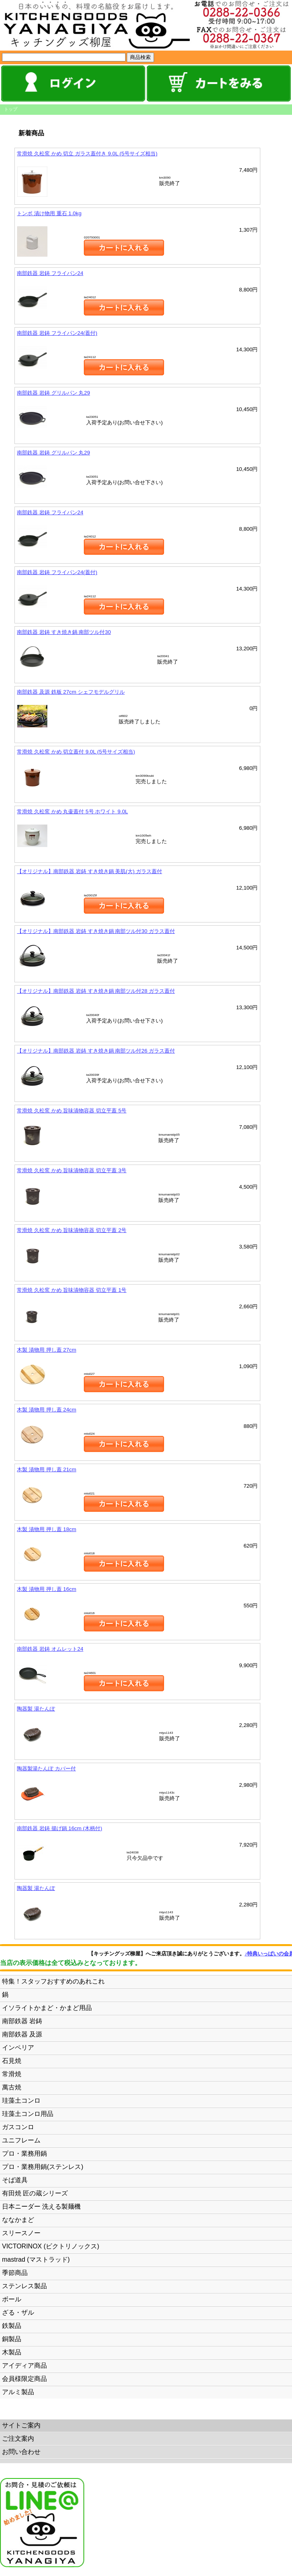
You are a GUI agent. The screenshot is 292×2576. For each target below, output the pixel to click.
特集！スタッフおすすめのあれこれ (53, 1981)
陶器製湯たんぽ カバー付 (46, 1769)
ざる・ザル (18, 2312)
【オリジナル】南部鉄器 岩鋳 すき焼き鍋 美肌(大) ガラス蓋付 (89, 871)
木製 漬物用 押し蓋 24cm (46, 1410)
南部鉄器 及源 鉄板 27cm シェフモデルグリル (70, 692)
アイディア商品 (24, 2365)
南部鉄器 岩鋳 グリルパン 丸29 (53, 393)
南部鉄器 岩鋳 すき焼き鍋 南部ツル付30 (64, 632)
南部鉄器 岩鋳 (22, 2021)
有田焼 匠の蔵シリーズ (35, 2193)
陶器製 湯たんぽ (36, 1709)
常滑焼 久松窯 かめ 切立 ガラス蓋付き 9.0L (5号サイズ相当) (87, 154)
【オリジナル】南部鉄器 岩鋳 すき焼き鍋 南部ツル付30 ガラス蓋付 (96, 931)
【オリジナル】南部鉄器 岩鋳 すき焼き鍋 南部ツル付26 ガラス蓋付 (96, 1051)
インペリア (18, 2047)
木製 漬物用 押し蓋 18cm (46, 1529)
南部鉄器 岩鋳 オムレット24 (50, 1649)
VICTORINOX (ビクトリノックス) (50, 2246)
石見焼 (11, 2060)
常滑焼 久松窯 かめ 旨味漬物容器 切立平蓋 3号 (71, 1170)
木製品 (11, 2352)
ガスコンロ (18, 2127)
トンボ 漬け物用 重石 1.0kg (49, 213)
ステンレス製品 (24, 2286)
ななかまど (18, 2219)
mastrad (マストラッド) (36, 2259)
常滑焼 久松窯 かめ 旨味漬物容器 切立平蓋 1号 (71, 1290)
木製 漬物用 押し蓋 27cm (46, 1350)
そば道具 (15, 2180)
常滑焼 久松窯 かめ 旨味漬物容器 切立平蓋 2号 (71, 1230)
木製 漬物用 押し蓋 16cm (46, 1589)
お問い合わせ (21, 2451)
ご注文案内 (18, 2438)
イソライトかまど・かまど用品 (47, 2007)
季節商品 (15, 2272)
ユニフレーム (21, 2140)
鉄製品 (11, 2325)
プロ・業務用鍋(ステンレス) (42, 2166)
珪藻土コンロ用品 (27, 2113)
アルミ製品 (18, 2392)
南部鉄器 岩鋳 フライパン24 (50, 273)
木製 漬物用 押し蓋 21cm (46, 1469)
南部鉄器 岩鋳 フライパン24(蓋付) (57, 333)
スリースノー (21, 2233)
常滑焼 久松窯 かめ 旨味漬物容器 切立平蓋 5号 (71, 1111)
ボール (11, 2299)
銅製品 (11, 2339)
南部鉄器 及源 (22, 2034)
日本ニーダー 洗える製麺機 (41, 2206)
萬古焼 (11, 2087)
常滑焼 (11, 2074)
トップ (10, 109)
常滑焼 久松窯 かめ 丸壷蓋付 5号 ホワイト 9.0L (72, 811)
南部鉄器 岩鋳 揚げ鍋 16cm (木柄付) (59, 1828)
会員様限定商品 (24, 2378)
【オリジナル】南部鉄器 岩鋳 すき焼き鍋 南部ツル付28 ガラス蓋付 (96, 991)
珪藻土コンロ (21, 2100)
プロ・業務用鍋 (24, 2153)
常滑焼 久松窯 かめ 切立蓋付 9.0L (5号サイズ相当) (76, 752)
